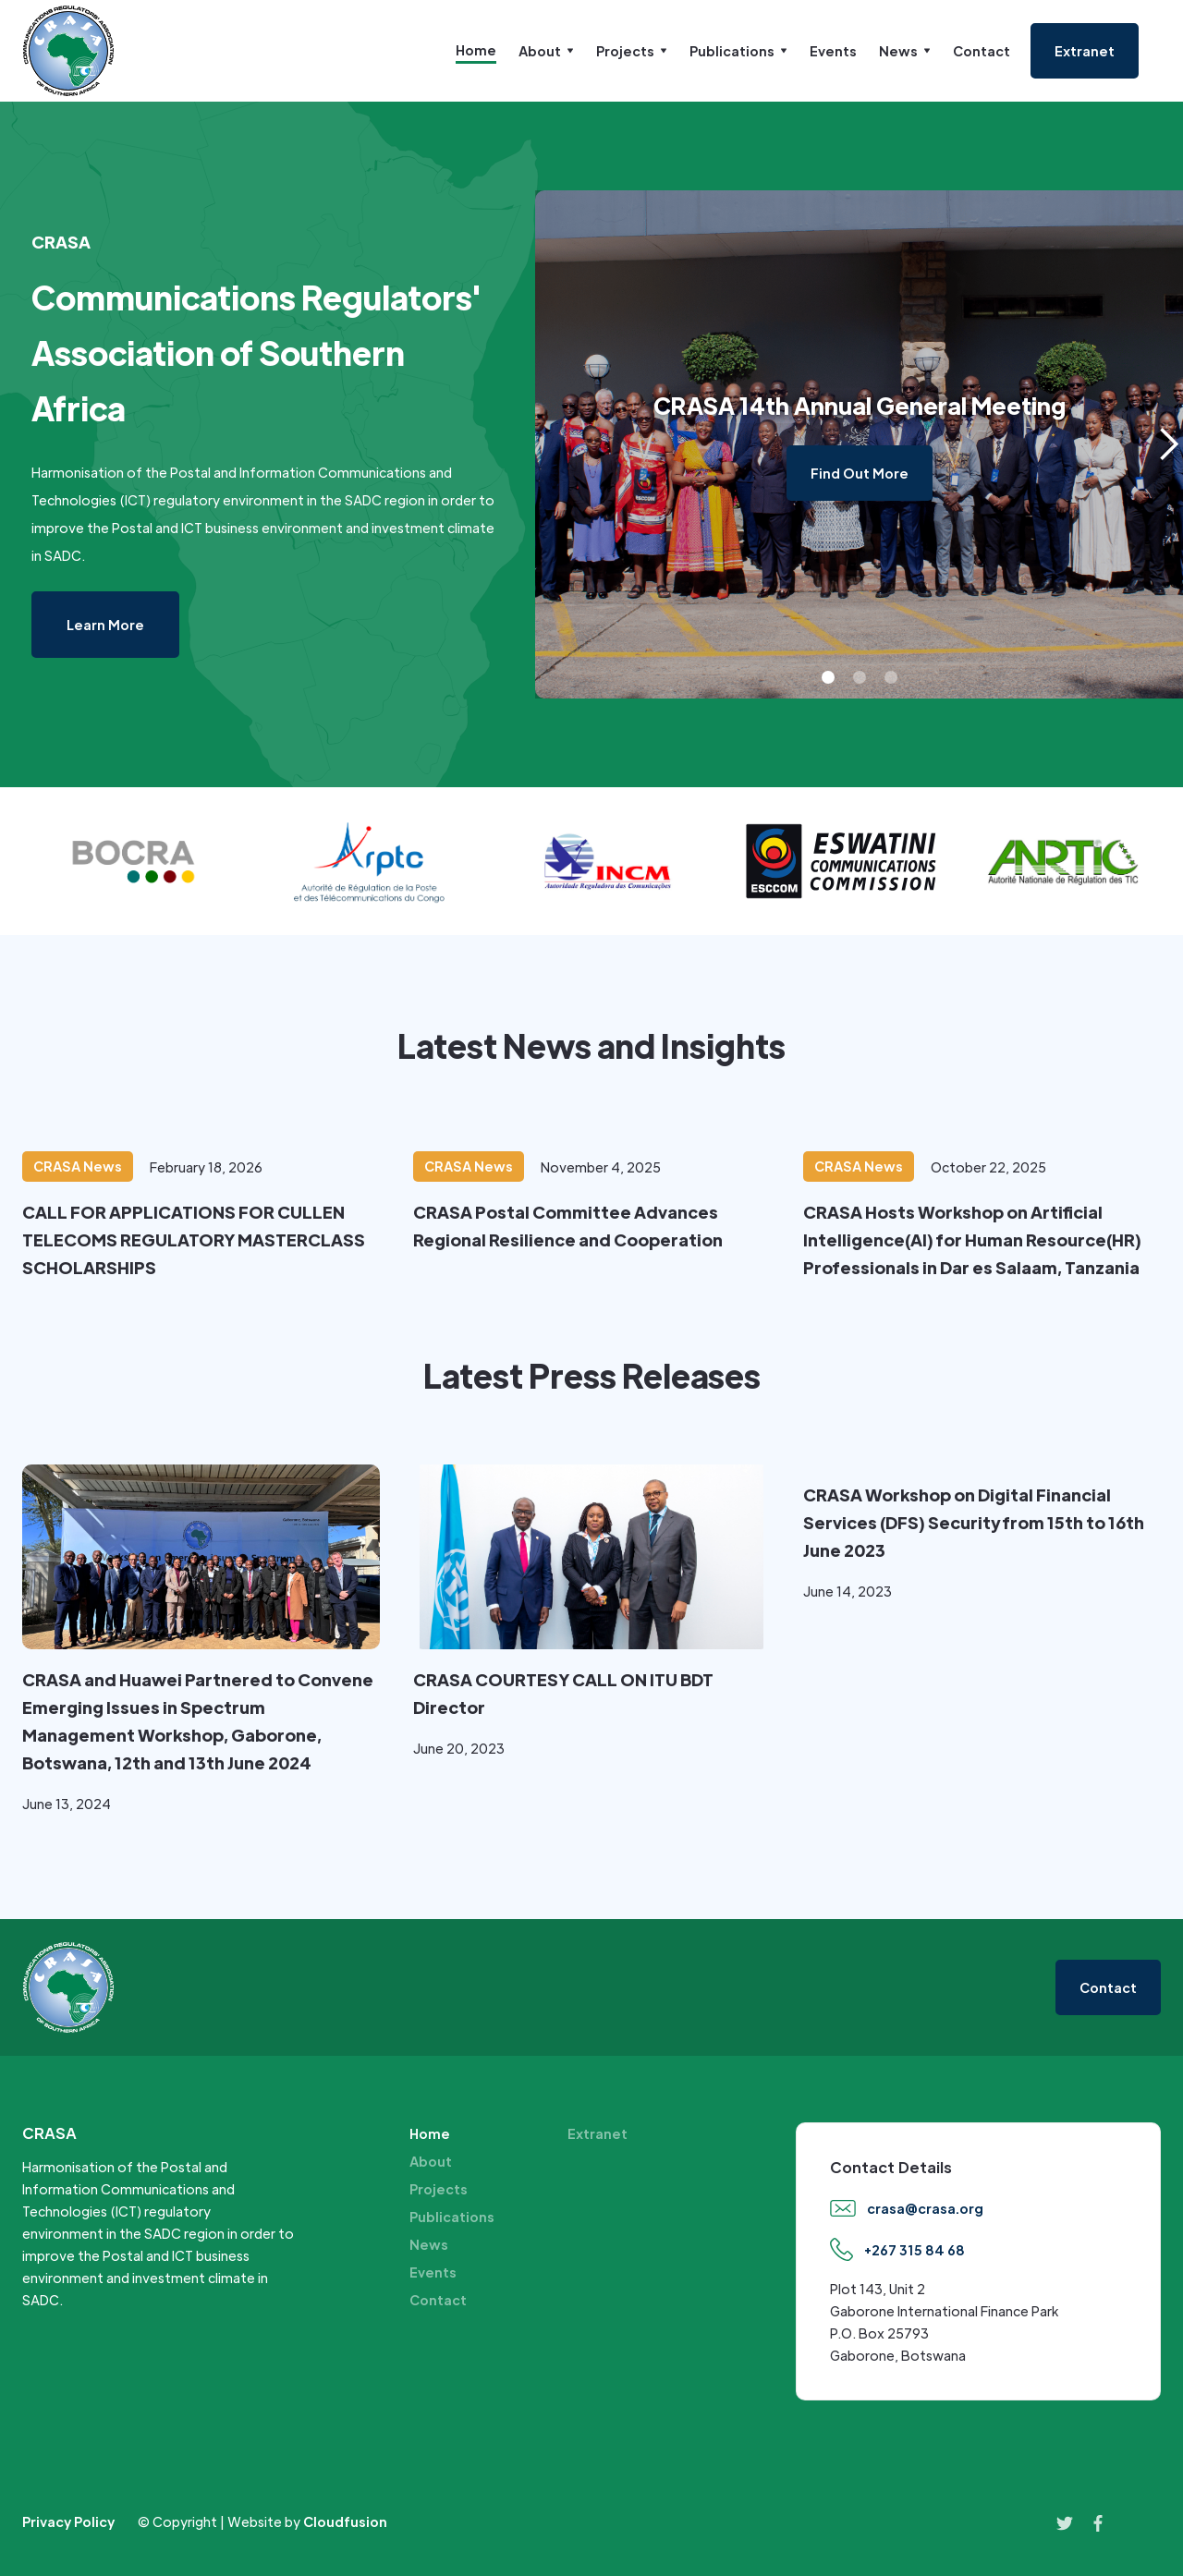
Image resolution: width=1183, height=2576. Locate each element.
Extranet (597, 2133)
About (430, 2161)
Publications (451, 2216)
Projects (438, 2189)
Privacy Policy (68, 2521)
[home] (68, 51)
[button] (546, 51)
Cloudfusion (345, 2521)
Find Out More (860, 473)
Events (833, 51)
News (428, 2244)
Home (476, 50)
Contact (981, 51)
